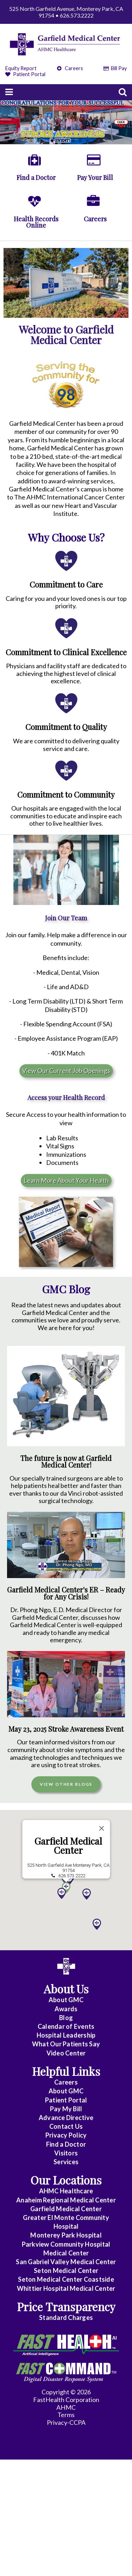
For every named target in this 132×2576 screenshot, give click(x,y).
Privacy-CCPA (66, 2422)
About (66, 2000)
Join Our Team (66, 918)
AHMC (66, 2407)
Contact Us (66, 2126)
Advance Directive (66, 2117)
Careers (70, 68)
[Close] (101, 1826)
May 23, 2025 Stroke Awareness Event (66, 1728)
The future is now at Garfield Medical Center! (66, 1462)
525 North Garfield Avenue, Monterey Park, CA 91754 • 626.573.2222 (66, 12)
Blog (66, 2017)
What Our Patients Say (66, 2044)
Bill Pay (115, 68)
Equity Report (21, 68)
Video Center (66, 2053)
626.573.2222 (71, 1873)
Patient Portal (25, 74)
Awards (66, 2009)
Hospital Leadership (66, 2035)
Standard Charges (66, 2317)
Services (66, 2162)
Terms (66, 2415)
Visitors (66, 2153)
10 (94, 140)
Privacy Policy (66, 2135)
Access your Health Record (66, 1097)
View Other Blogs (66, 1784)
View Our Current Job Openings (66, 1070)
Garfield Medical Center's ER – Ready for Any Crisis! (66, 1593)
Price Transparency (66, 2306)
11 (101, 140)
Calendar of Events (66, 2026)
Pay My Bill (66, 2109)
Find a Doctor (66, 2144)
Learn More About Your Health (66, 1180)
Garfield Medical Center (68, 1843)
